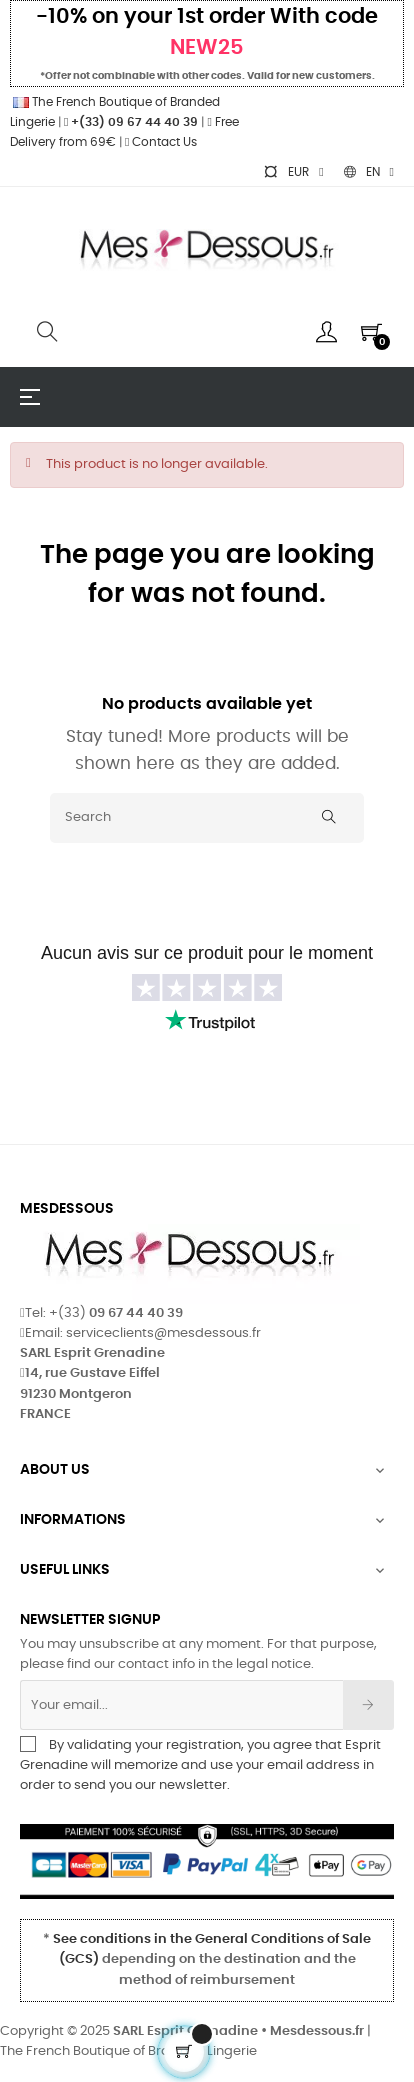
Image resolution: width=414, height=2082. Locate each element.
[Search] (207, 818)
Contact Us (161, 142)
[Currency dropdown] (293, 172)
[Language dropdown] (369, 172)
